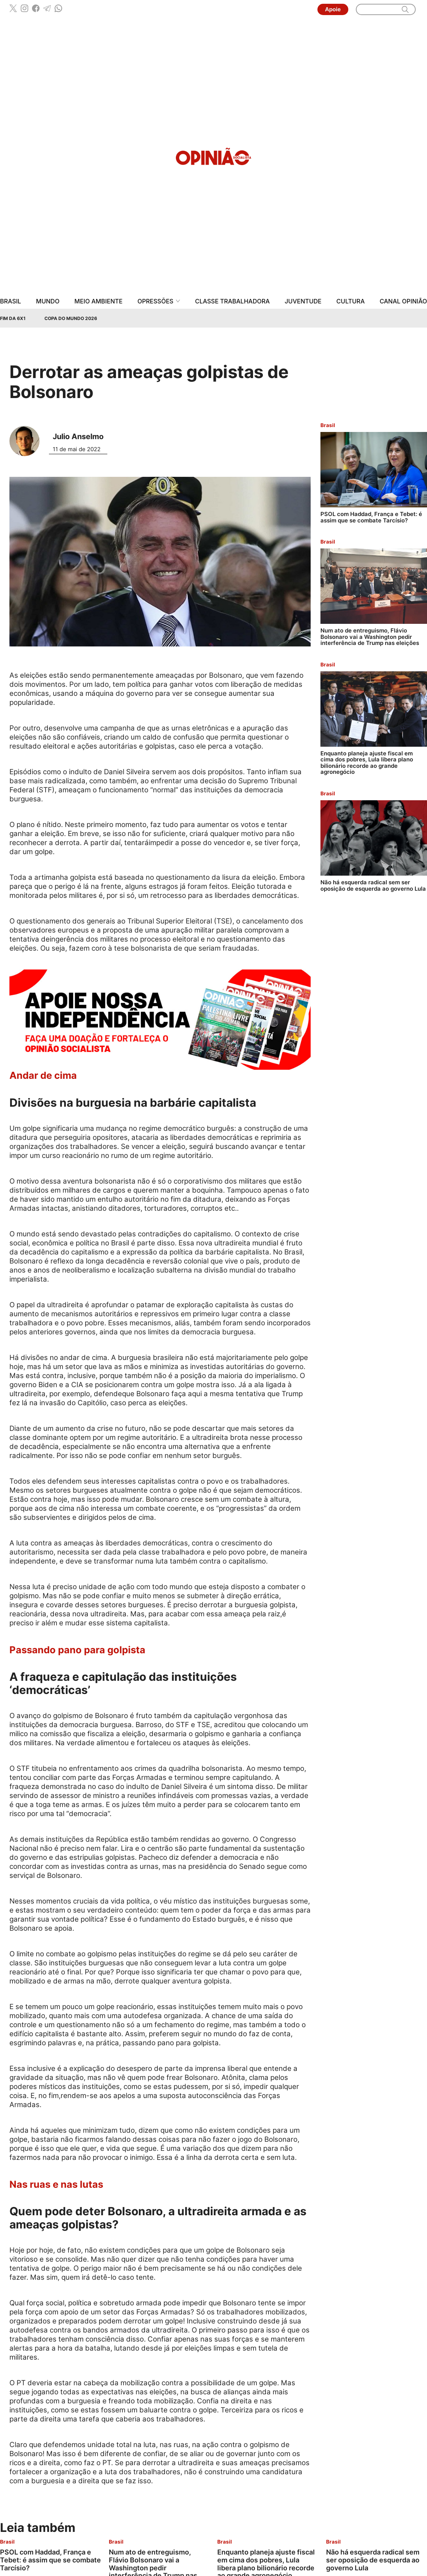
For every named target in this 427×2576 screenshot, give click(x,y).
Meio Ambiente (99, 301)
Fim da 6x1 (13, 318)
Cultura (350, 301)
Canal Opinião (403, 301)
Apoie (333, 9)
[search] (405, 9)
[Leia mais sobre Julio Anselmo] (27, 441)
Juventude (303, 301)
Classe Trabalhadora (232, 301)
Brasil (10, 301)
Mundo (47, 301)
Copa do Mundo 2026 (70, 318)
